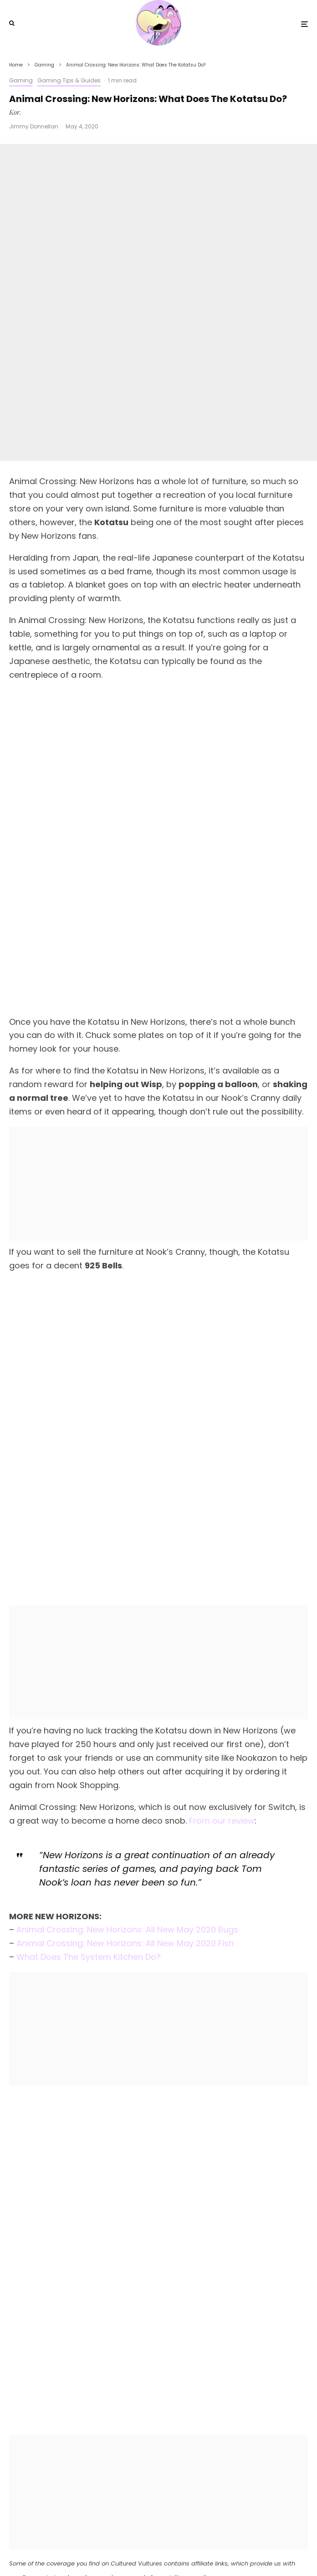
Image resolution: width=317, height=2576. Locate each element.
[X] (150, 2550)
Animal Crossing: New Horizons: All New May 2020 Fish (125, 1543)
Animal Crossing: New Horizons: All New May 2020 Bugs (127, 1529)
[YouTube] (165, 2550)
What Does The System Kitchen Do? (88, 1557)
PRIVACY (200, 2531)
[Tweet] (158, 2222)
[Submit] (56, 2251)
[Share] (56, 2222)
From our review (222, 1420)
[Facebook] (137, 2550)
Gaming (21, 80)
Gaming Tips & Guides (69, 80)
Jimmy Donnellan (33, 126)
